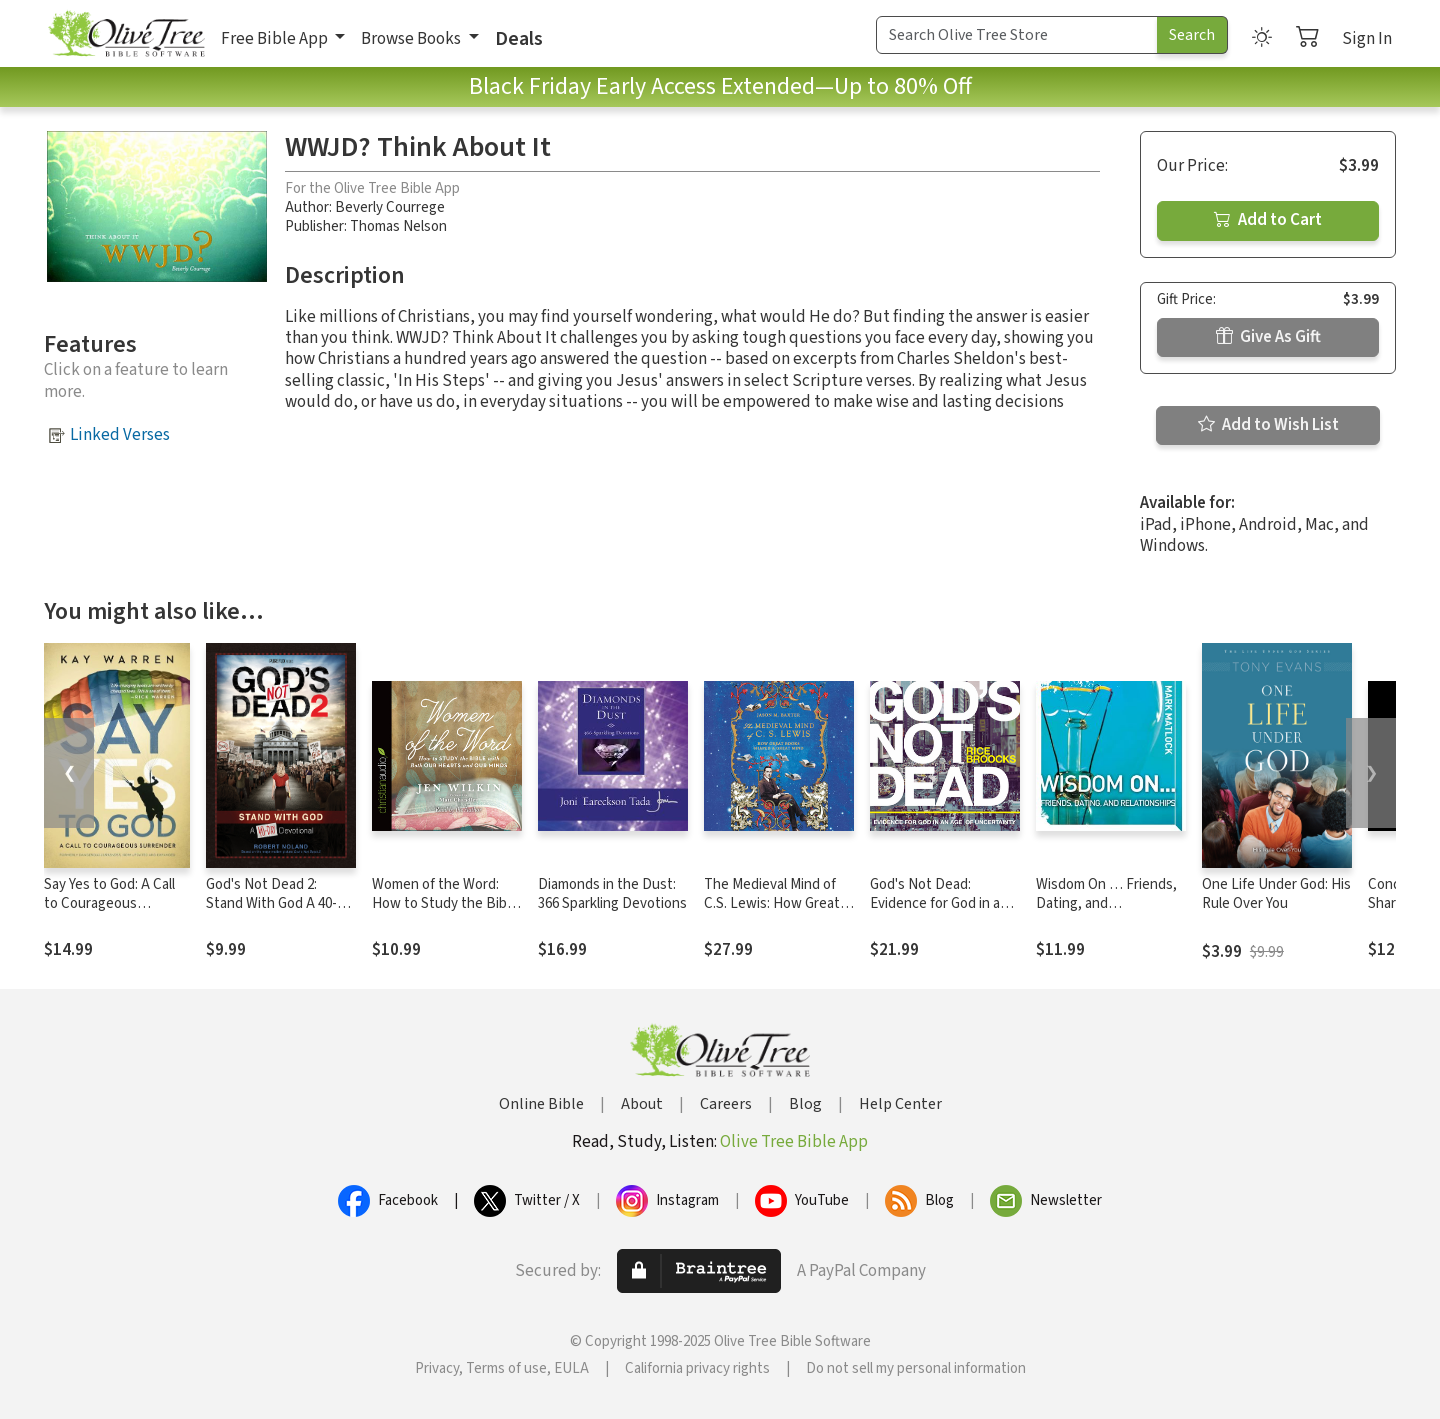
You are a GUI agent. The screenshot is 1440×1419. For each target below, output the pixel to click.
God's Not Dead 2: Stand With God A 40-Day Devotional (271, 903)
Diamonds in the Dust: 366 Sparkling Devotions (612, 894)
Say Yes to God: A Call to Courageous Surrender (109, 903)
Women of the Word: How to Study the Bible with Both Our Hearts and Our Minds (445, 913)
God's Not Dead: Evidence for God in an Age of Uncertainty (939, 903)
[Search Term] (1017, 35)
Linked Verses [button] (120, 435)
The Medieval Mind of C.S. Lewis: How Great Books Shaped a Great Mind (773, 913)
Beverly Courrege (390, 207)
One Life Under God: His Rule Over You (1276, 894)
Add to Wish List (1268, 425)
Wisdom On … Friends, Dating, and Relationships (1106, 903)
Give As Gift (1268, 337)
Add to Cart (1268, 220)
